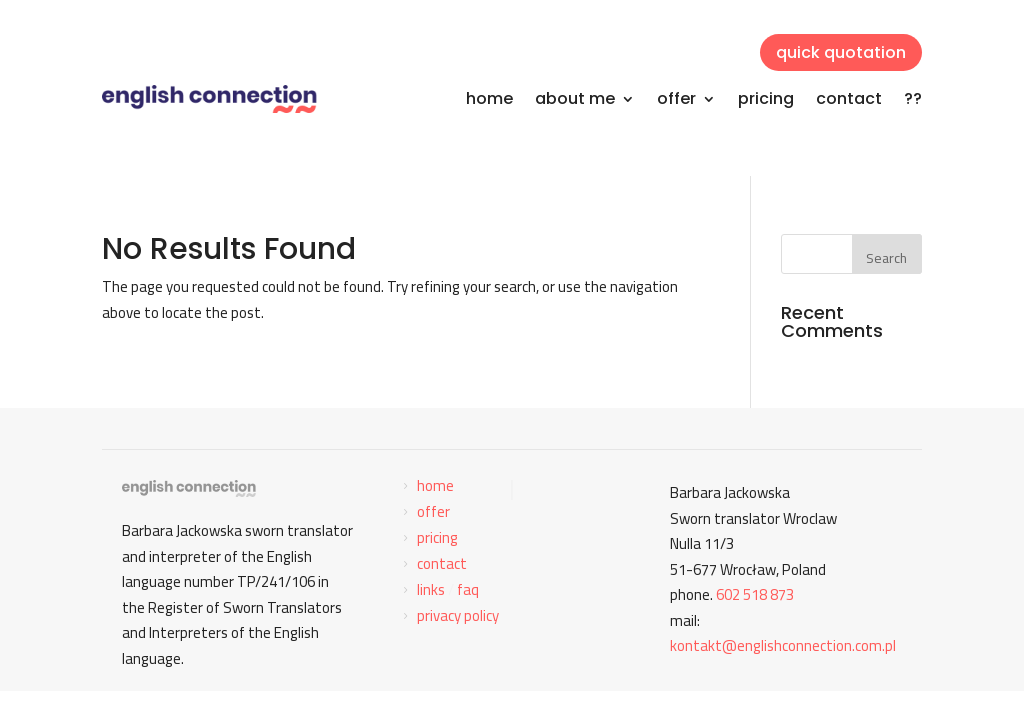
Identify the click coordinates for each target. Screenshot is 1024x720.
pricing (766, 98)
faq (468, 589)
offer (676, 98)
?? (913, 98)
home (489, 98)
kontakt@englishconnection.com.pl (783, 645)
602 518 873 (755, 594)
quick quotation (841, 52)
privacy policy (458, 615)
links (431, 589)
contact (849, 98)
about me (575, 98)
